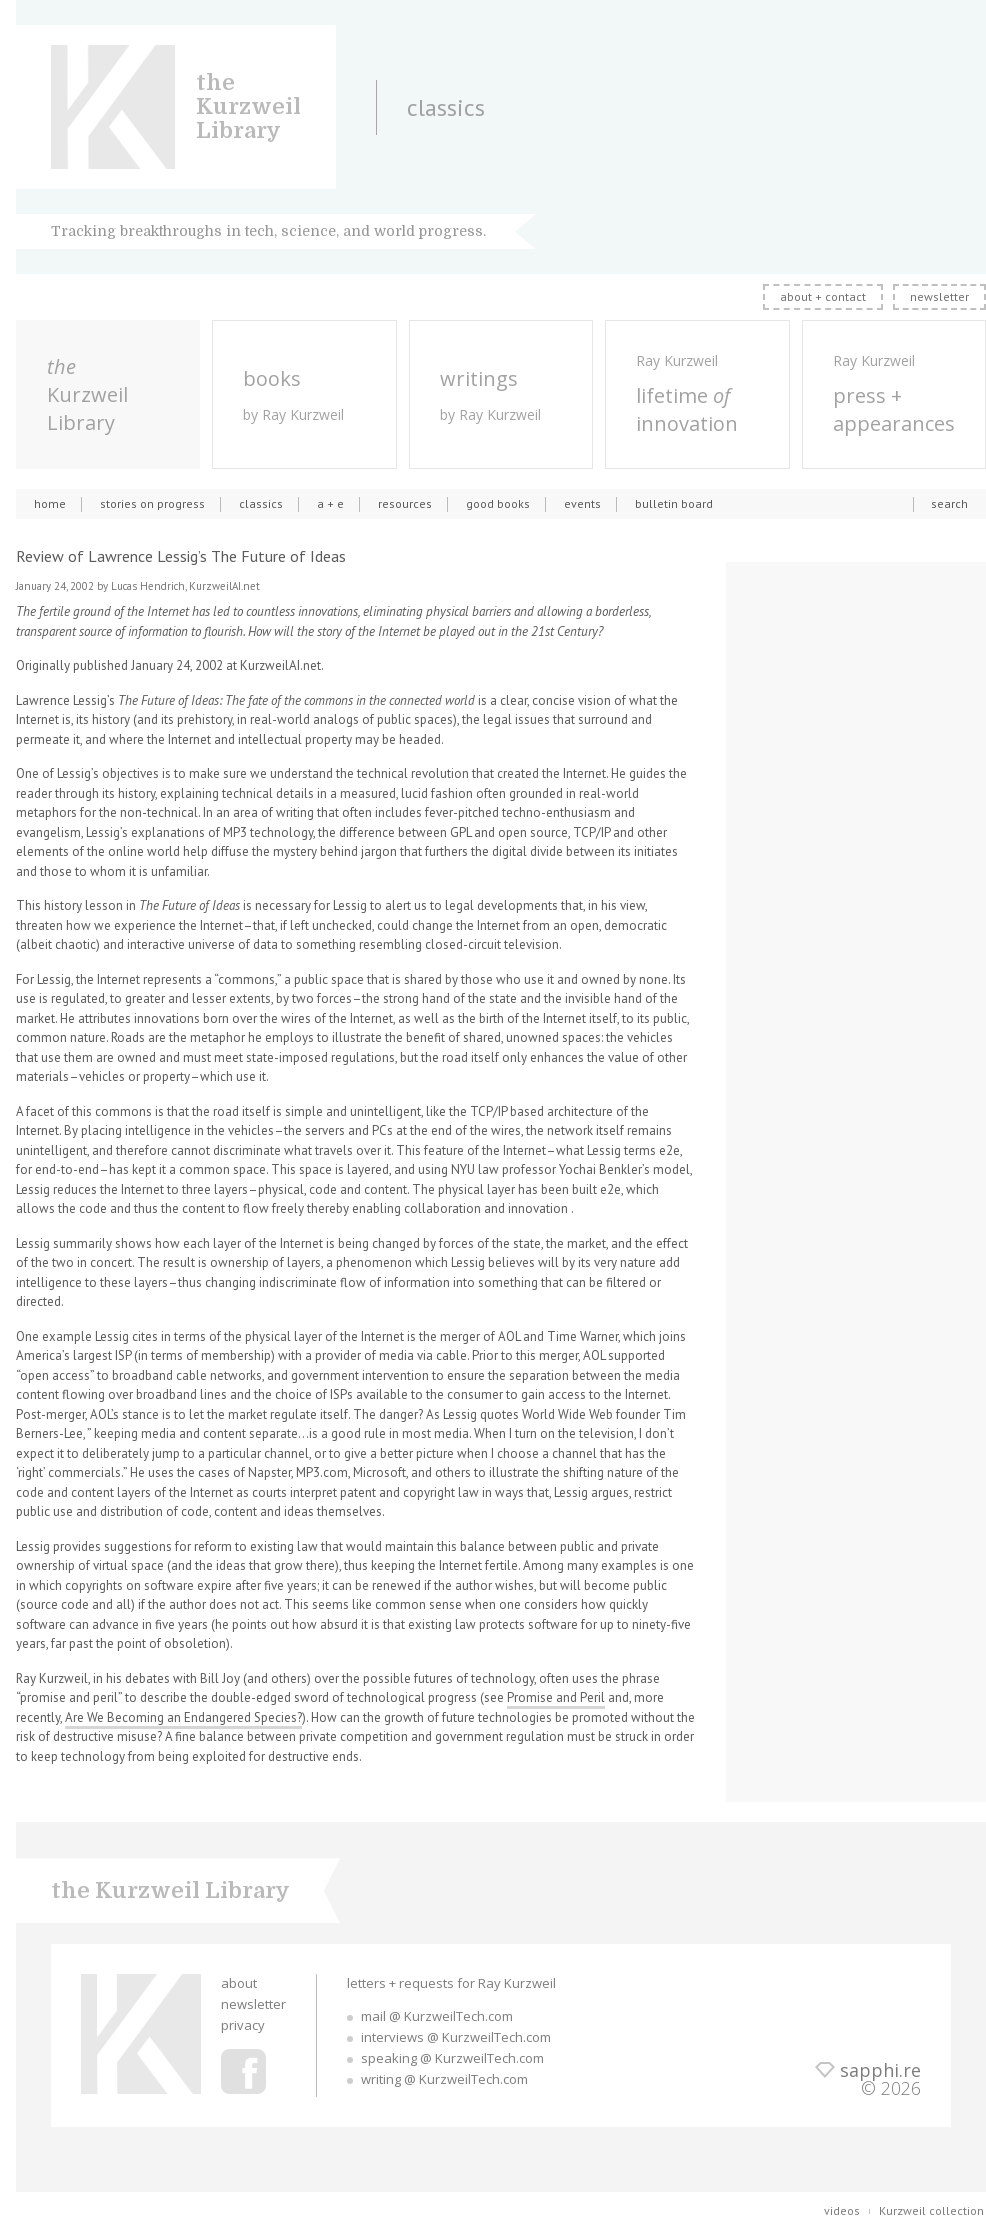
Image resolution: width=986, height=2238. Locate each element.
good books (498, 503)
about (239, 1983)
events (582, 503)
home (50, 503)
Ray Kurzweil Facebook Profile (243, 2071)
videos (842, 2210)
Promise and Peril (556, 1697)
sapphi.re (880, 2070)
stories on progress (152, 503)
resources (405, 503)
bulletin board (674, 503)
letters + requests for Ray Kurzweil (451, 1983)
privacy (243, 2025)
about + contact (823, 296)
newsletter (939, 296)
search (949, 503)
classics (261, 503)
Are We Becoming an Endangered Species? (183, 1717)
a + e (330, 503)
